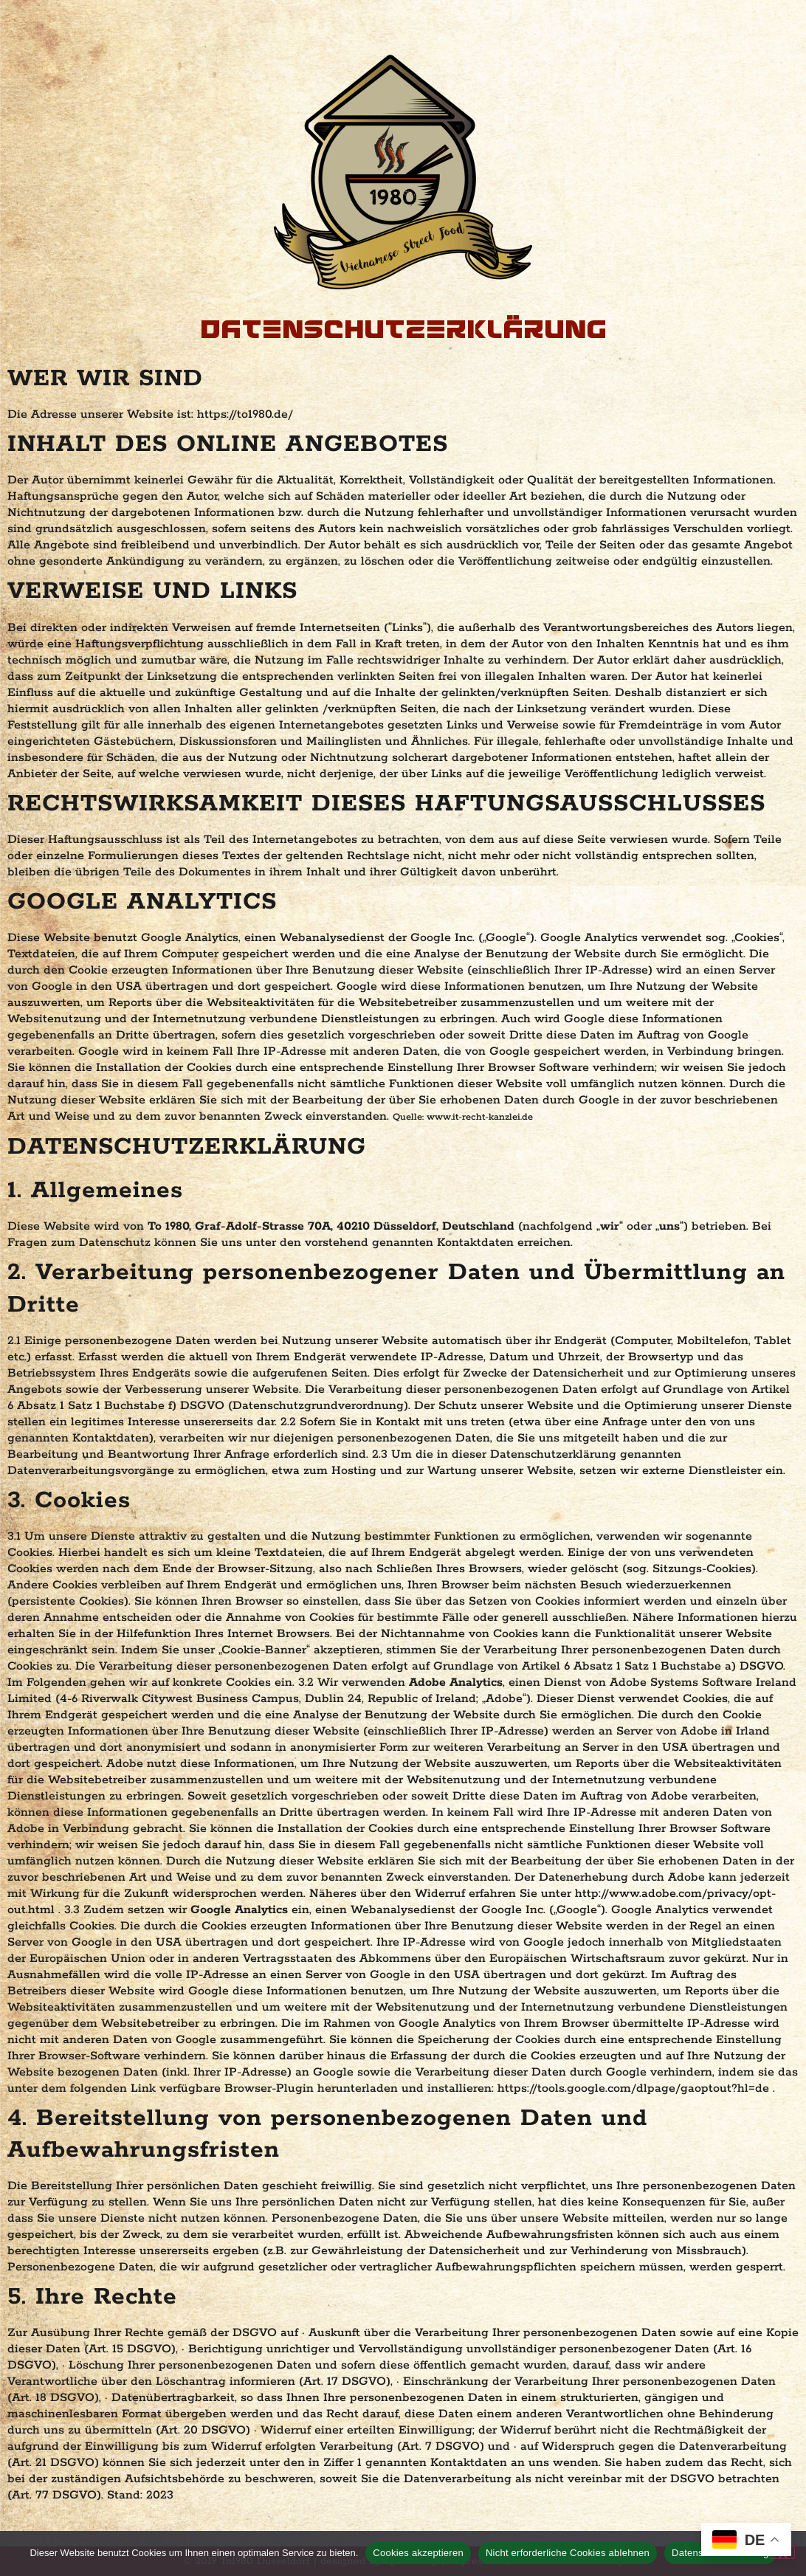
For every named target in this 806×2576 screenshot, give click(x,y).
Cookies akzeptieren (418, 2552)
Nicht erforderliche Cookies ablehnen (568, 2552)
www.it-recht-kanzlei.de (480, 1117)
